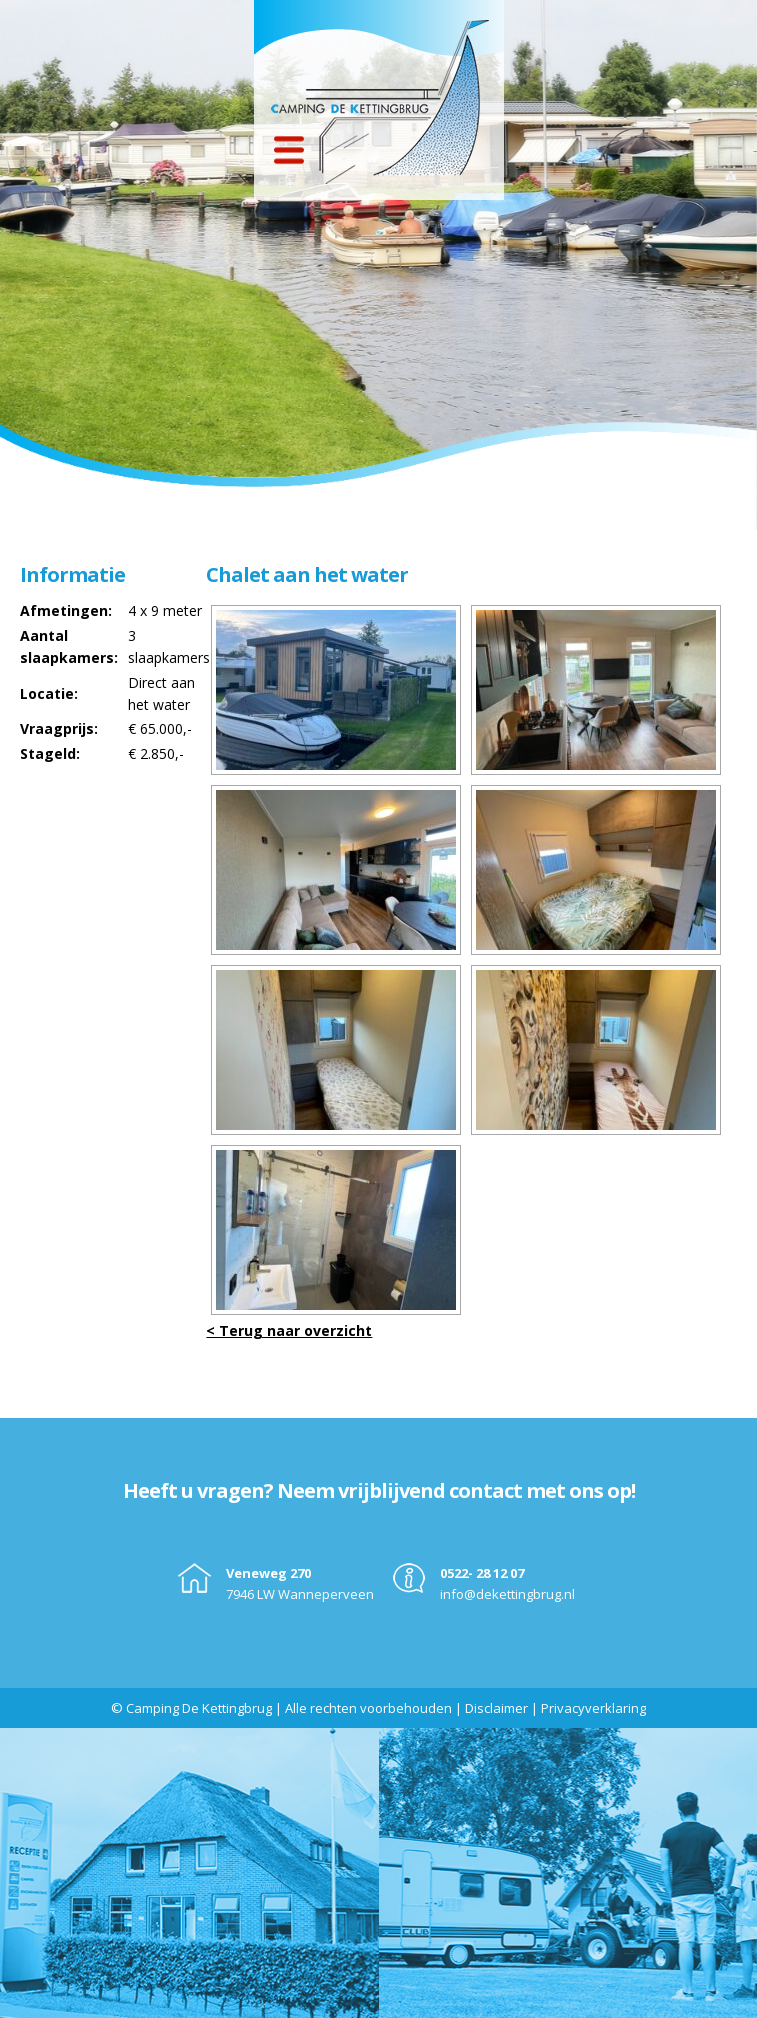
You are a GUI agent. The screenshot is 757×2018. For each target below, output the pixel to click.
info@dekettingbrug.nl (507, 1594)
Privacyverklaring (593, 1708)
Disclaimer (496, 1708)
